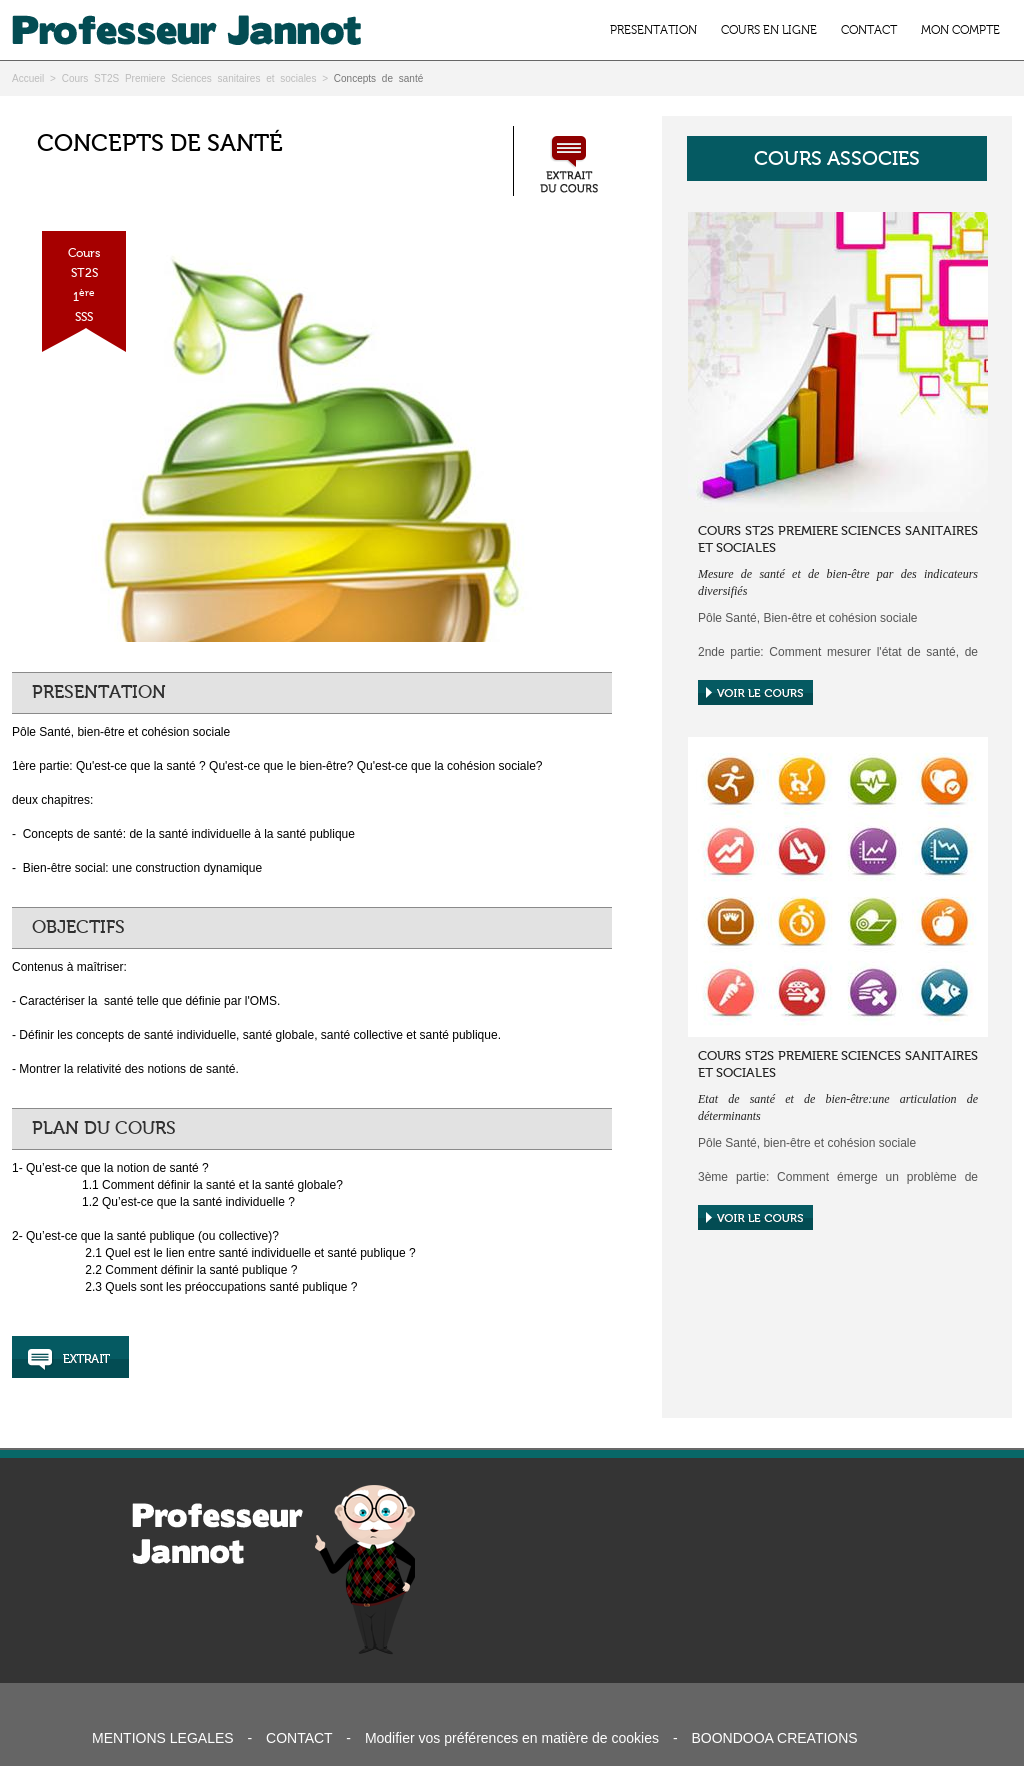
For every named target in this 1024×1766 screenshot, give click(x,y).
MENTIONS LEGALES (163, 1738)
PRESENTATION (653, 30)
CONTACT (869, 30)
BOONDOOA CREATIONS (774, 1738)
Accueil (28, 78)
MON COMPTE (960, 30)
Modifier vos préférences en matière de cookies (512, 1738)
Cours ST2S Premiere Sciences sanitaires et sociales (189, 78)
